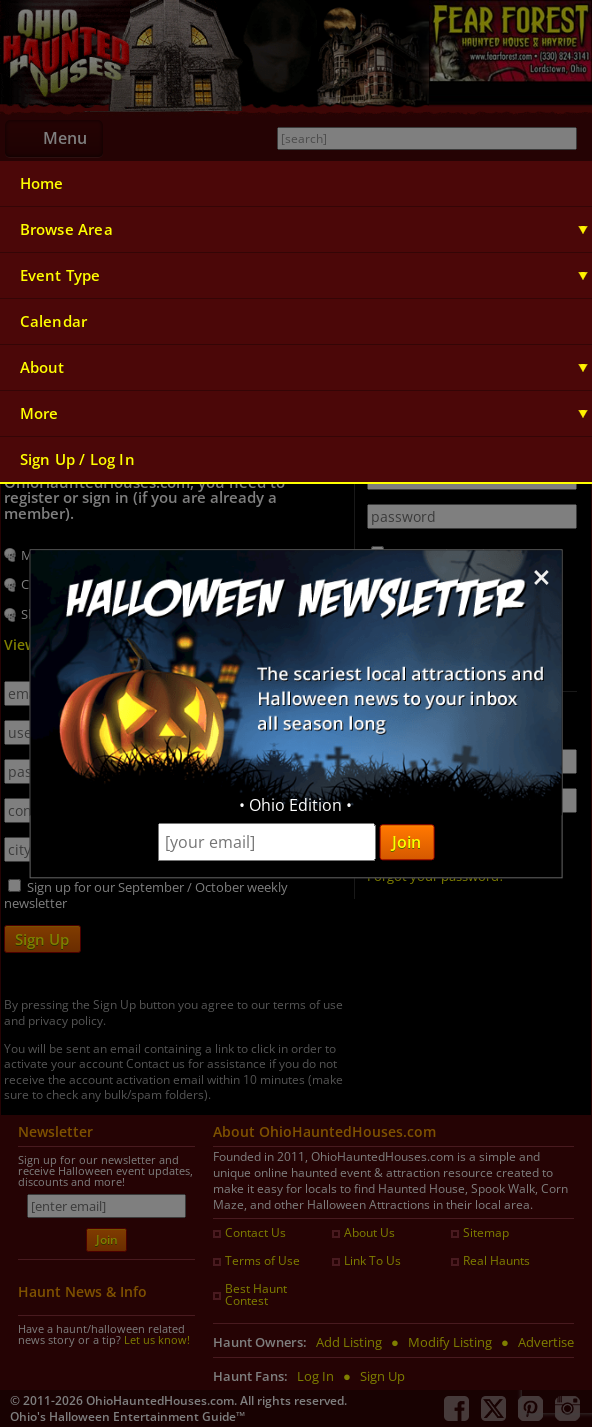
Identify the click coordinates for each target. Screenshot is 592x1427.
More (39, 413)
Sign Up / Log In (77, 459)
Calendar (54, 321)
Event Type (60, 275)
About (42, 367)
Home (42, 183)
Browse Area (66, 229)
